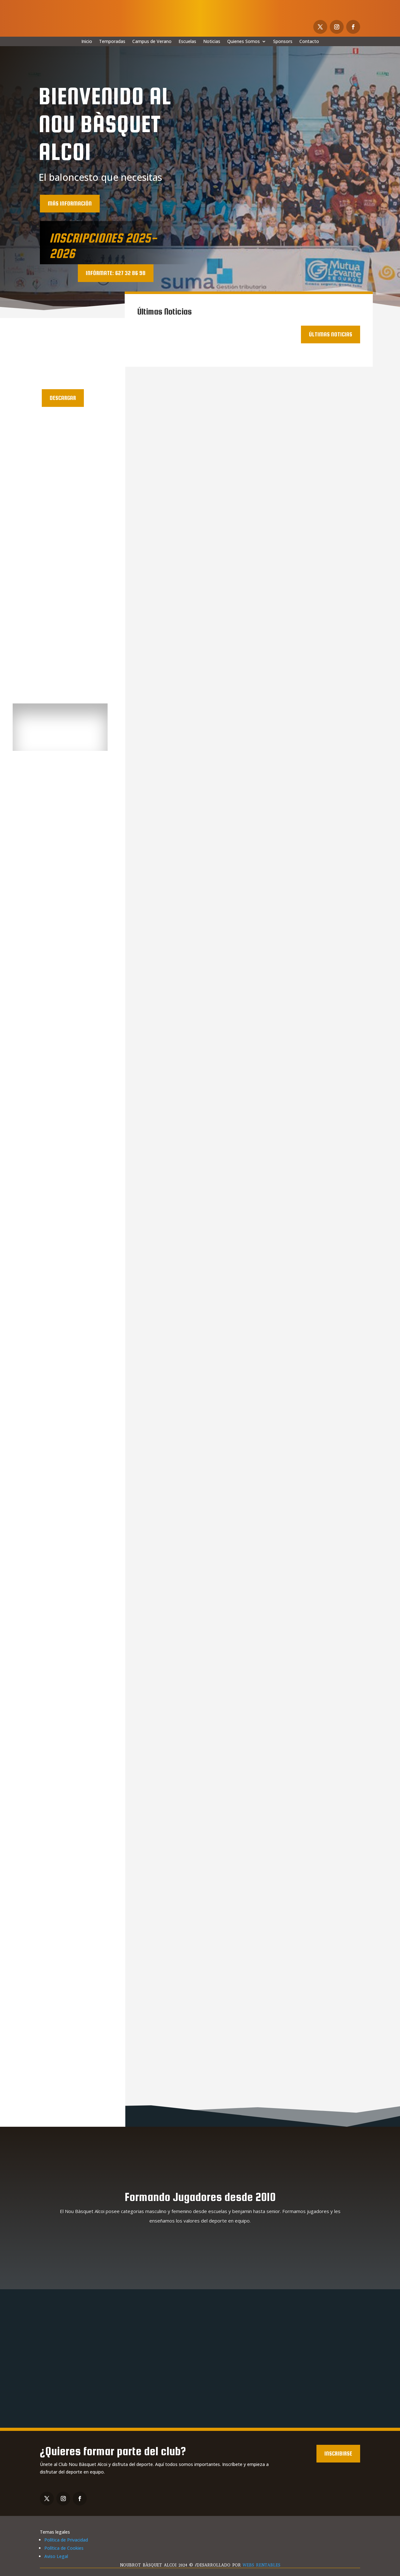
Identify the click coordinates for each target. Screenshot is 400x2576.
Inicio (86, 41)
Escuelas (187, 41)
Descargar (63, 398)
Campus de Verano (152, 41)
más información (70, 203)
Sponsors (282, 41)
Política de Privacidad (66, 2540)
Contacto (309, 41)
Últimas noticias (330, 334)
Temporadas (112, 41)
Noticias (211, 41)
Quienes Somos (243, 41)
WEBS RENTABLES (261, 2565)
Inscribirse (338, 2453)
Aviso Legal (56, 2556)
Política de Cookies (64, 2548)
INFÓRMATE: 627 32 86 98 (116, 273)
